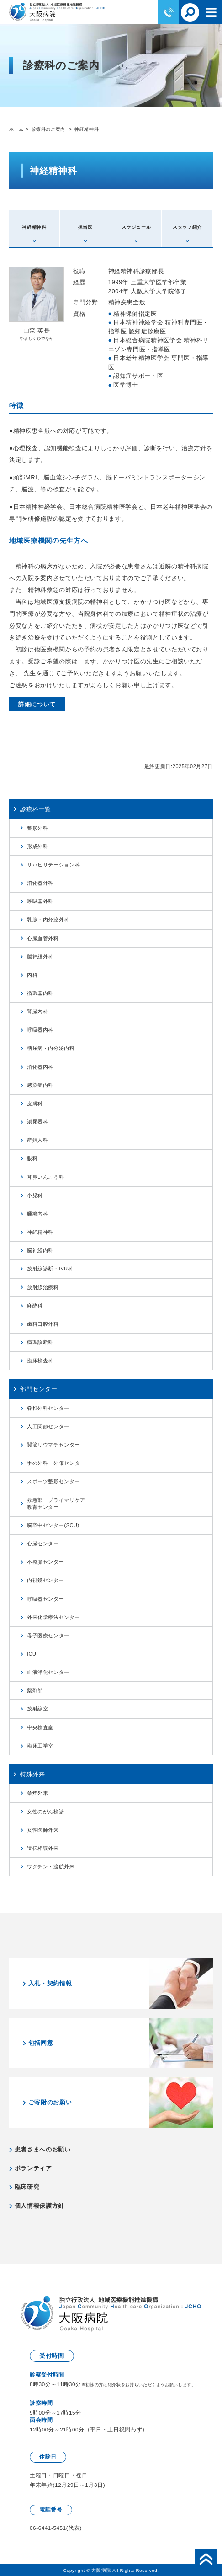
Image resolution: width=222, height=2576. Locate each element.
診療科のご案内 (49, 129)
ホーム (16, 129)
